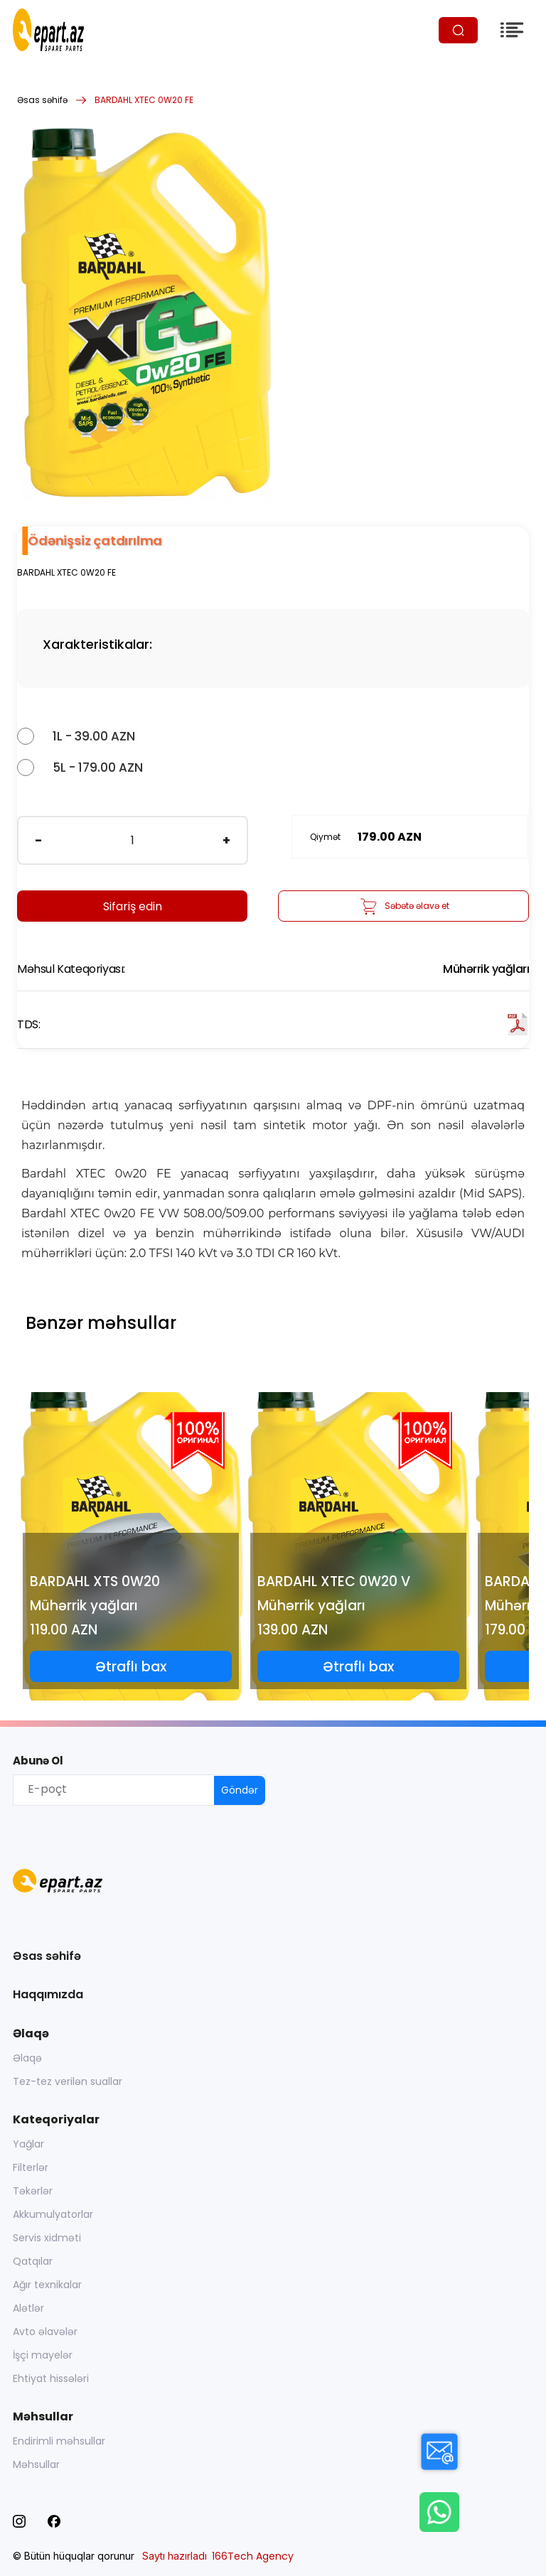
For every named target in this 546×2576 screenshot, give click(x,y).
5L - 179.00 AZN (98, 767)
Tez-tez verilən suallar (67, 2081)
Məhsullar (36, 2464)
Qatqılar (33, 2261)
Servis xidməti (47, 2238)
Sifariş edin (132, 906)
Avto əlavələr (45, 2331)
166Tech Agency (253, 2556)
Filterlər (30, 2167)
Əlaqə (27, 2058)
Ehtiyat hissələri (51, 2378)
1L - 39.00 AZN (94, 736)
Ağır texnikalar (47, 2285)
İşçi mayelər (43, 2355)
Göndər (239, 1790)
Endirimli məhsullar (59, 2441)
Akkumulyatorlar (53, 2214)
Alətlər (28, 2308)
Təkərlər (33, 2191)
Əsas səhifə (42, 100)
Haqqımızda (48, 1994)
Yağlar (28, 2144)
